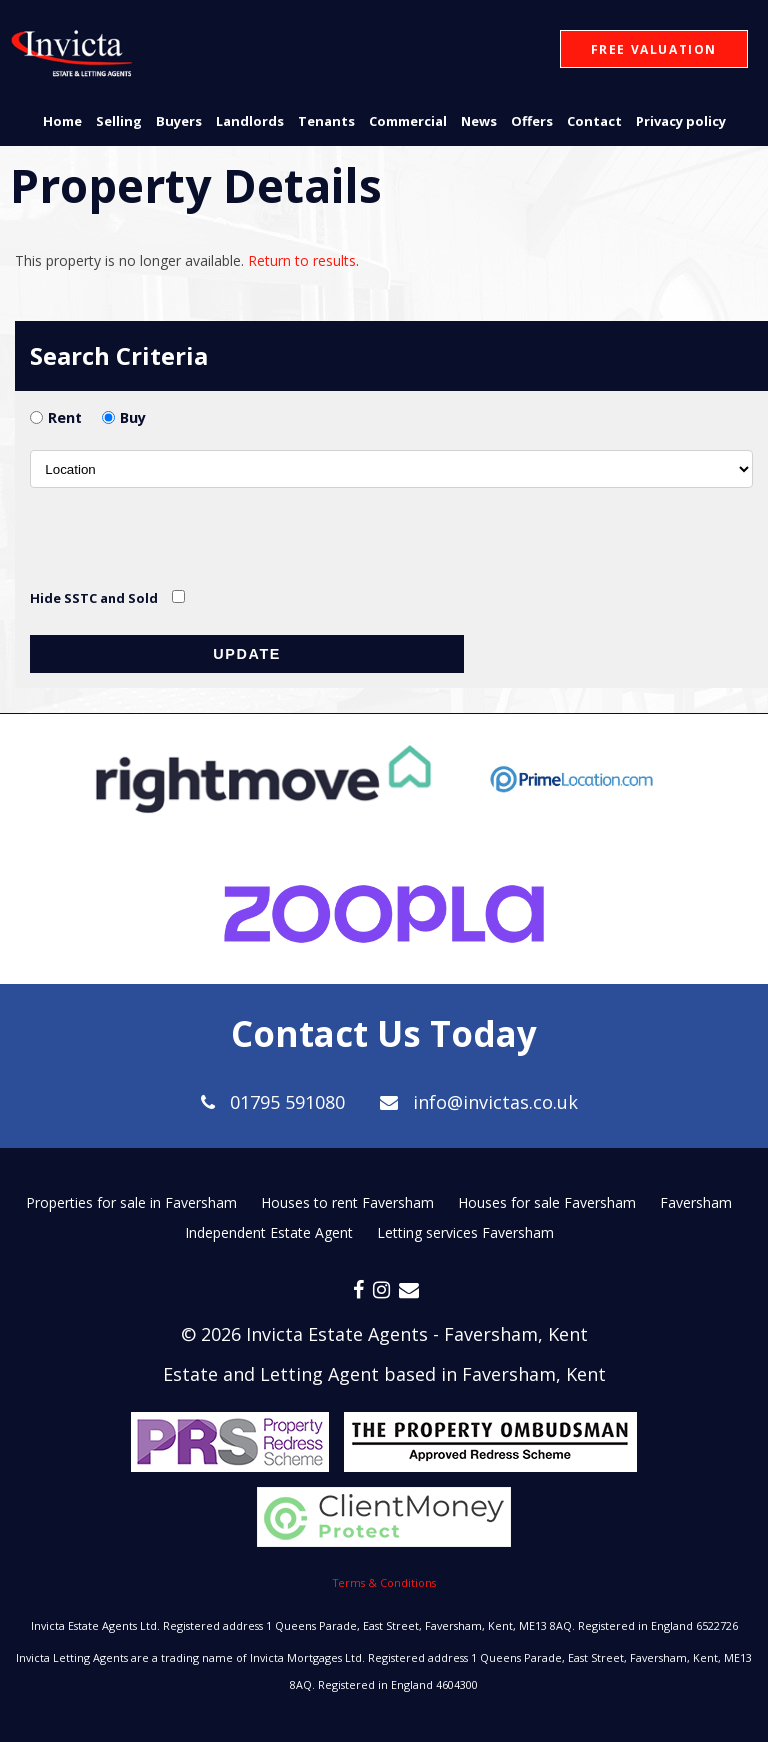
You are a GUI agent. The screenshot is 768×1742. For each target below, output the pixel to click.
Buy (133, 417)
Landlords (250, 121)
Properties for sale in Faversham (131, 1202)
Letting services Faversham (465, 1232)
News (479, 121)
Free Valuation (654, 49)
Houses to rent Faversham (347, 1202)
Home (62, 121)
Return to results (302, 260)
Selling (119, 121)
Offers (532, 121)
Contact (594, 121)
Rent (65, 417)
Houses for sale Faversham (547, 1202)
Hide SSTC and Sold (94, 598)
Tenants (326, 121)
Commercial (408, 121)
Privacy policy (681, 121)
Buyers (179, 121)
